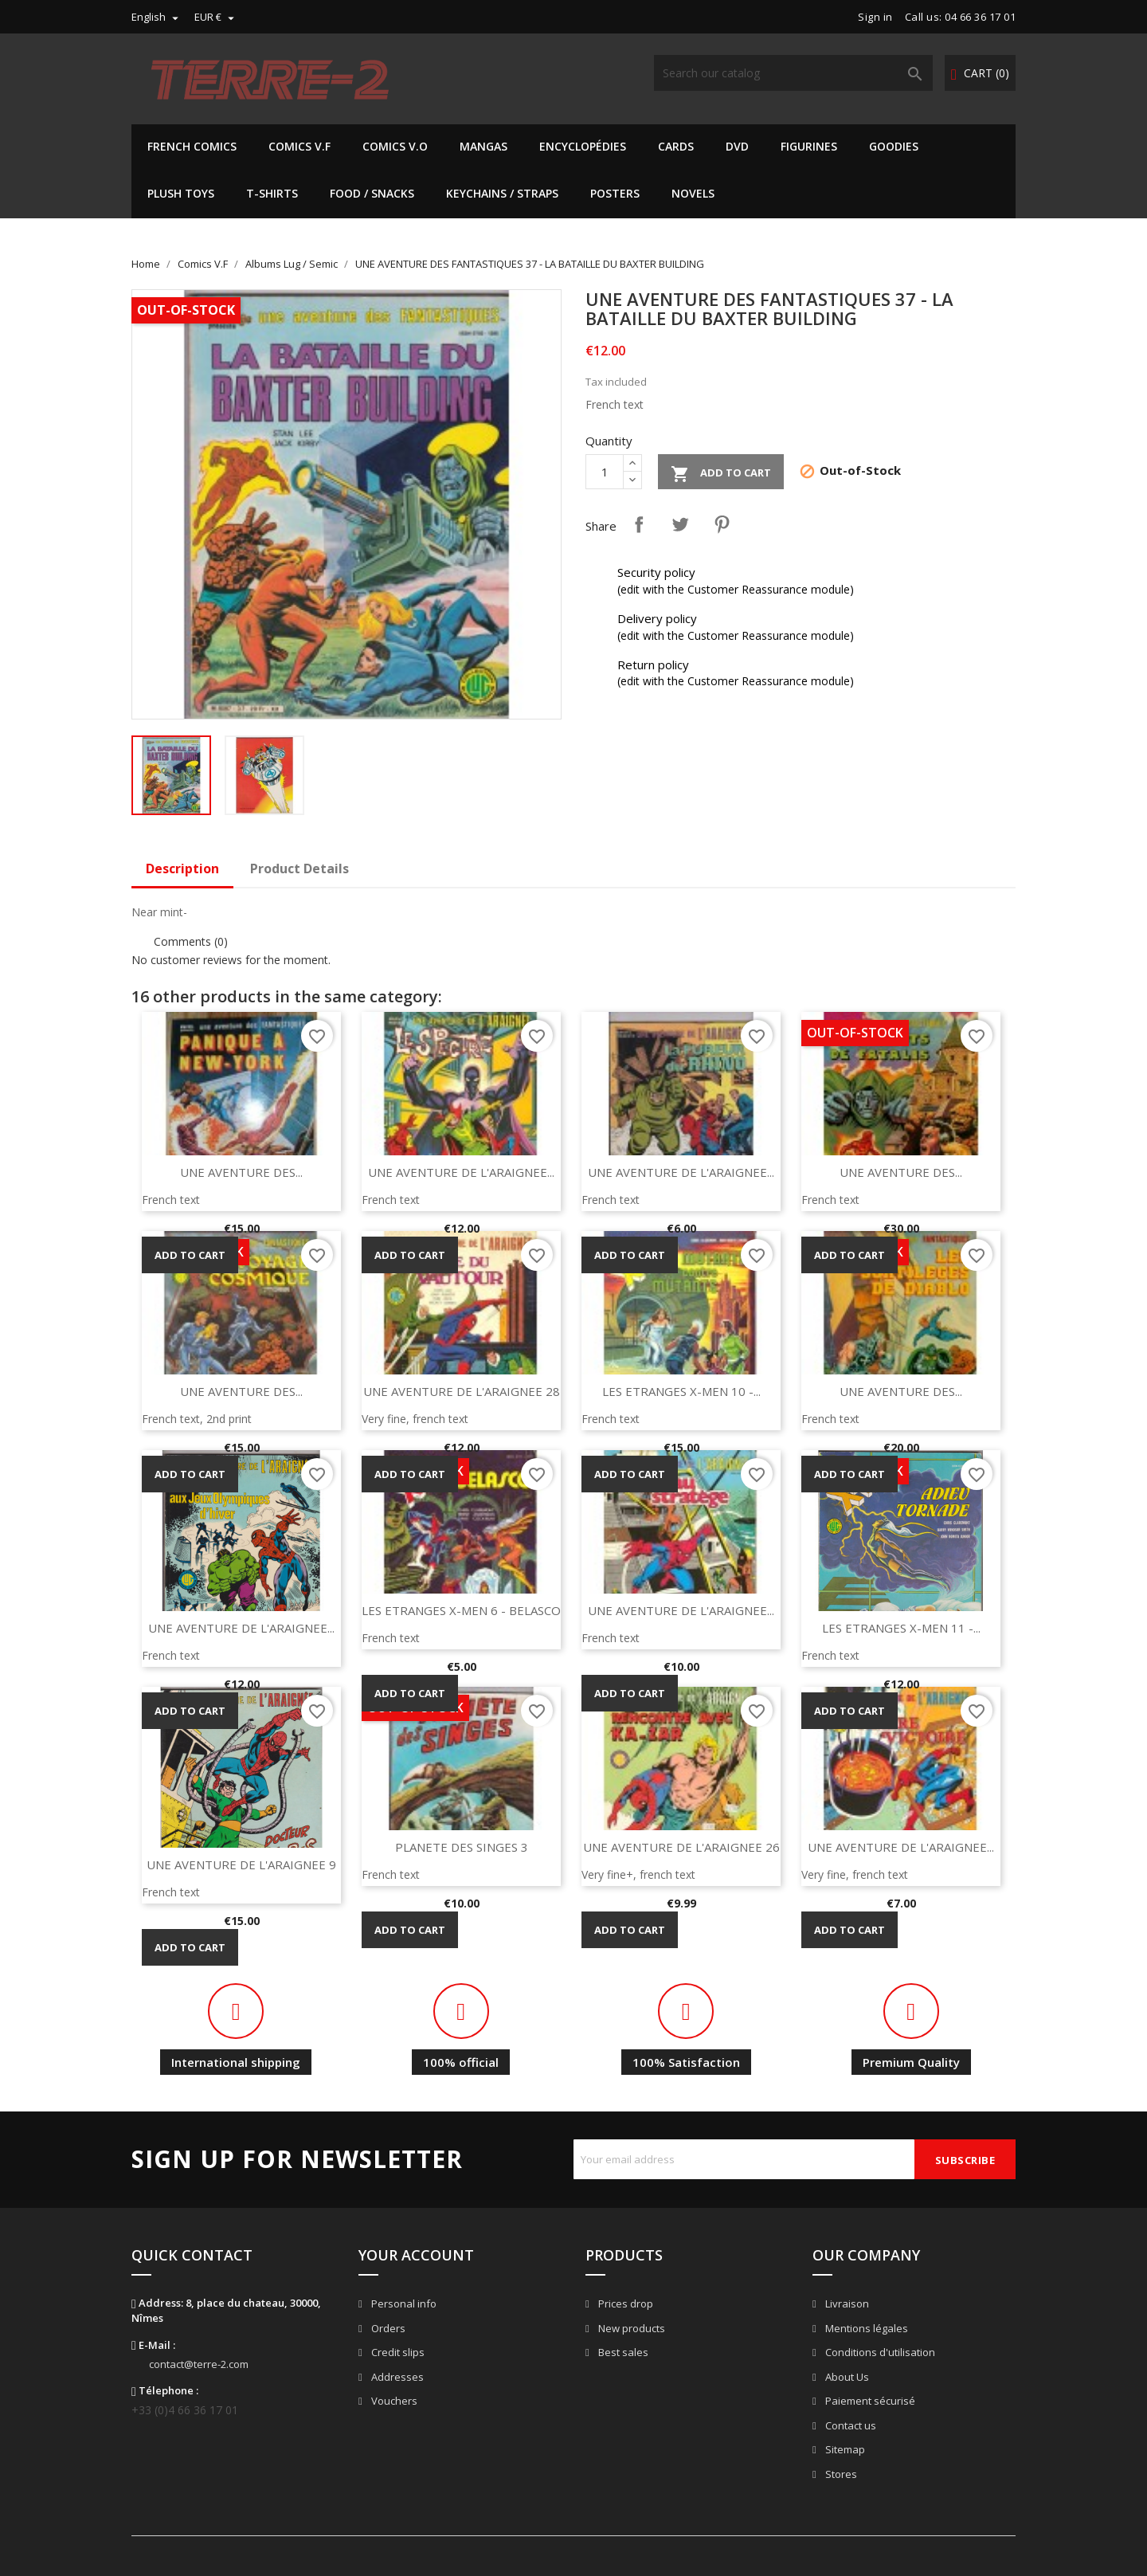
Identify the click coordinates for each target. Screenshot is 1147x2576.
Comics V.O (395, 146)
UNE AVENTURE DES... (241, 1172)
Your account (416, 2254)
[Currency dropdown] (216, 17)
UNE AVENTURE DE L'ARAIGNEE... (461, 1172)
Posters (615, 193)
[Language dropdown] (156, 17)
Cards (676, 146)
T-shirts (272, 193)
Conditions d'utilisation (879, 2352)
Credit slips (397, 2352)
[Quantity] (604, 471)
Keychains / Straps (502, 193)
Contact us (849, 2425)
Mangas (483, 146)
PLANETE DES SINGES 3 (461, 1847)
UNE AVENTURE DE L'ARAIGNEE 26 (681, 1847)
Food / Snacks (372, 193)
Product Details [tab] (299, 868)
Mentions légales (865, 2328)
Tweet (680, 524)
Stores (840, 2474)
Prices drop (624, 2303)
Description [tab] (182, 868)
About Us (846, 2377)
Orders (387, 2328)
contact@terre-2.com (199, 2364)
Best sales (622, 2352)
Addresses (396, 2377)
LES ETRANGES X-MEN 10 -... (681, 1391)
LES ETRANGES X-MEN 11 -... (901, 1628)
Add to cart (721, 474)
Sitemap (844, 2449)
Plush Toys (180, 193)
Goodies (893, 146)
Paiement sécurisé (869, 2401)
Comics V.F (299, 146)
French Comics (192, 146)
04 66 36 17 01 (980, 17)
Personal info (402, 2303)
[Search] (793, 73)
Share (639, 524)
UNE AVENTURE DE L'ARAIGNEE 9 (241, 1864)
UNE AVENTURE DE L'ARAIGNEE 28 (461, 1391)
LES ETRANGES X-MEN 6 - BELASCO (461, 1610)
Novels (692, 193)
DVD (737, 146)
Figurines (809, 146)
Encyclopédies (582, 146)
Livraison (846, 2303)
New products (630, 2328)
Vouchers (393, 2401)
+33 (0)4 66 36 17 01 (184, 2409)
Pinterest (722, 524)
